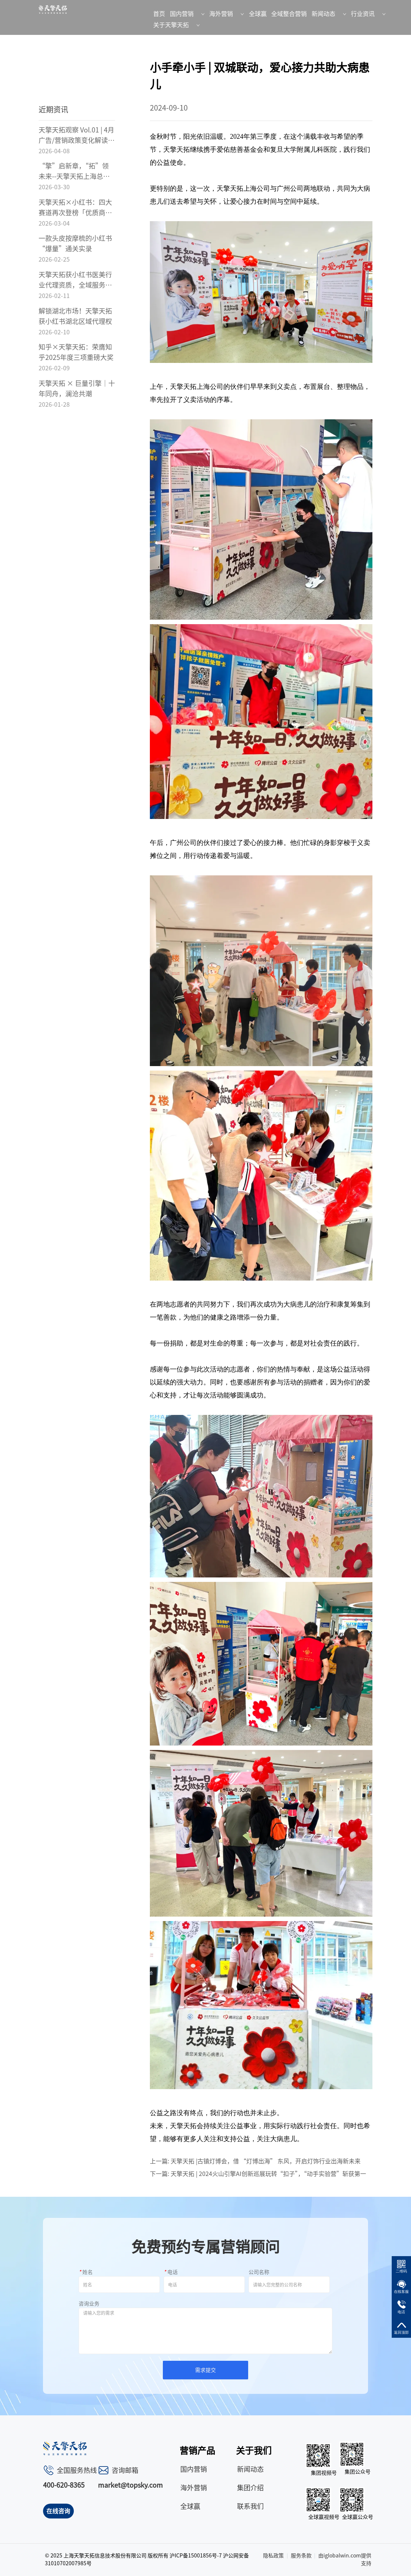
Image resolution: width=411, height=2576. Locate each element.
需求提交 (205, 2370)
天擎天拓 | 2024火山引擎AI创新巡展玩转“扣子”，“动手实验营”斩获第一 (268, 2174)
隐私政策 (273, 2555)
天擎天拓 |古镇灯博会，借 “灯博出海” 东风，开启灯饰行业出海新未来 (266, 2161)
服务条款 (301, 2555)
